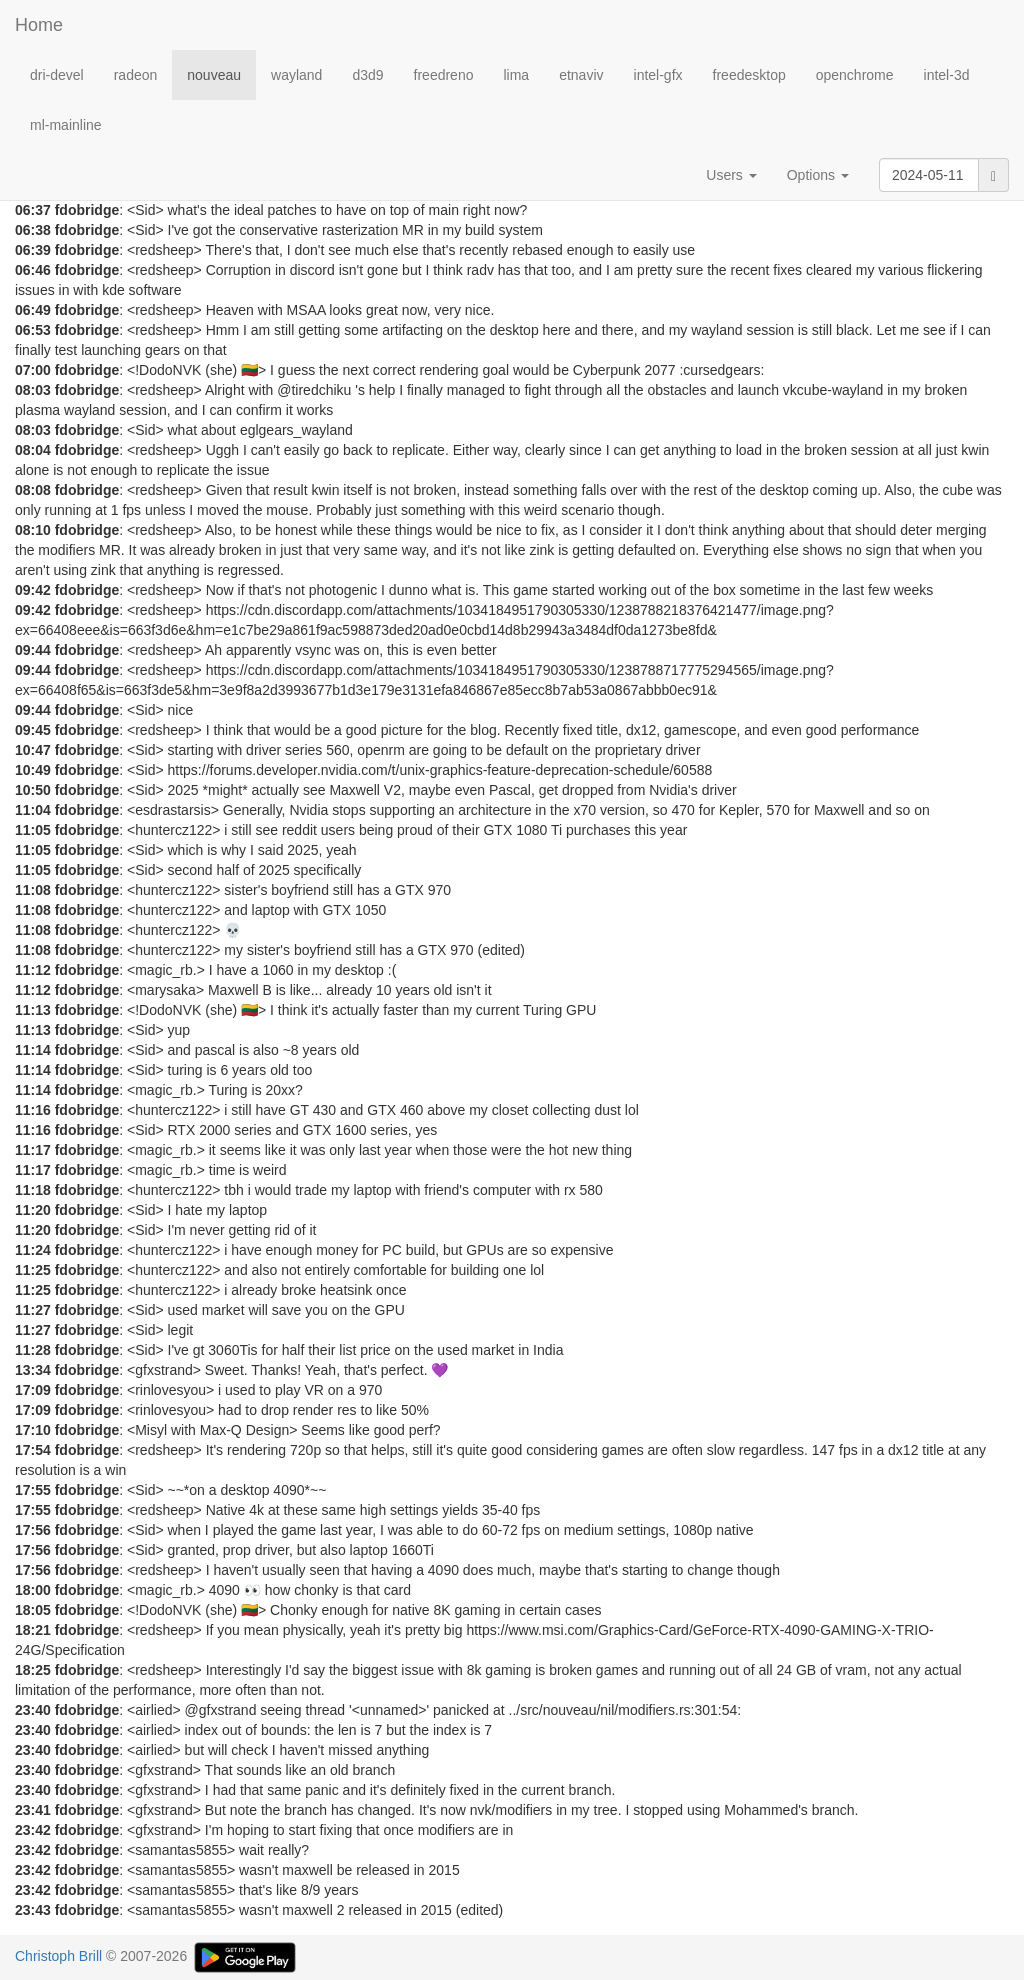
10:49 (33, 770)
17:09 (33, 1390)
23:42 (33, 1830)
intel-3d (947, 75)
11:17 (33, 1150)
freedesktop (749, 75)
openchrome (855, 75)
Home (39, 25)
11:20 (33, 1210)
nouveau (214, 75)
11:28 (33, 1350)
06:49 (33, 310)
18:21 (33, 1630)
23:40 (33, 1710)
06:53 (33, 330)
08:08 (33, 490)
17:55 (33, 1490)
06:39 (33, 250)
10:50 (33, 790)
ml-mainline (66, 125)
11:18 (33, 1190)
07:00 (33, 370)
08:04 (33, 450)
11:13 (33, 1010)
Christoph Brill (58, 1956)
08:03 (33, 390)
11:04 (33, 810)
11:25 (33, 1270)
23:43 (33, 1910)
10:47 (33, 750)
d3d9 (367, 75)
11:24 (33, 1250)
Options (818, 175)
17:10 (33, 1430)
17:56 (33, 1530)
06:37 (33, 210)
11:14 (33, 1050)
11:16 (33, 1110)
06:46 (33, 270)
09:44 (33, 650)
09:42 (33, 590)
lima (516, 75)
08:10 (33, 530)
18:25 (33, 1670)
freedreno (444, 75)
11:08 (33, 890)
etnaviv (581, 75)
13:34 (33, 1370)
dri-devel (57, 75)
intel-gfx (658, 75)
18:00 (33, 1590)
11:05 (33, 830)
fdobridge (87, 210)
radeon (136, 75)
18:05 (33, 1610)
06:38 (33, 230)
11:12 (33, 970)
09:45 (33, 730)
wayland (296, 75)
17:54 (33, 1450)
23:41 (33, 1810)
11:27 (33, 1310)
